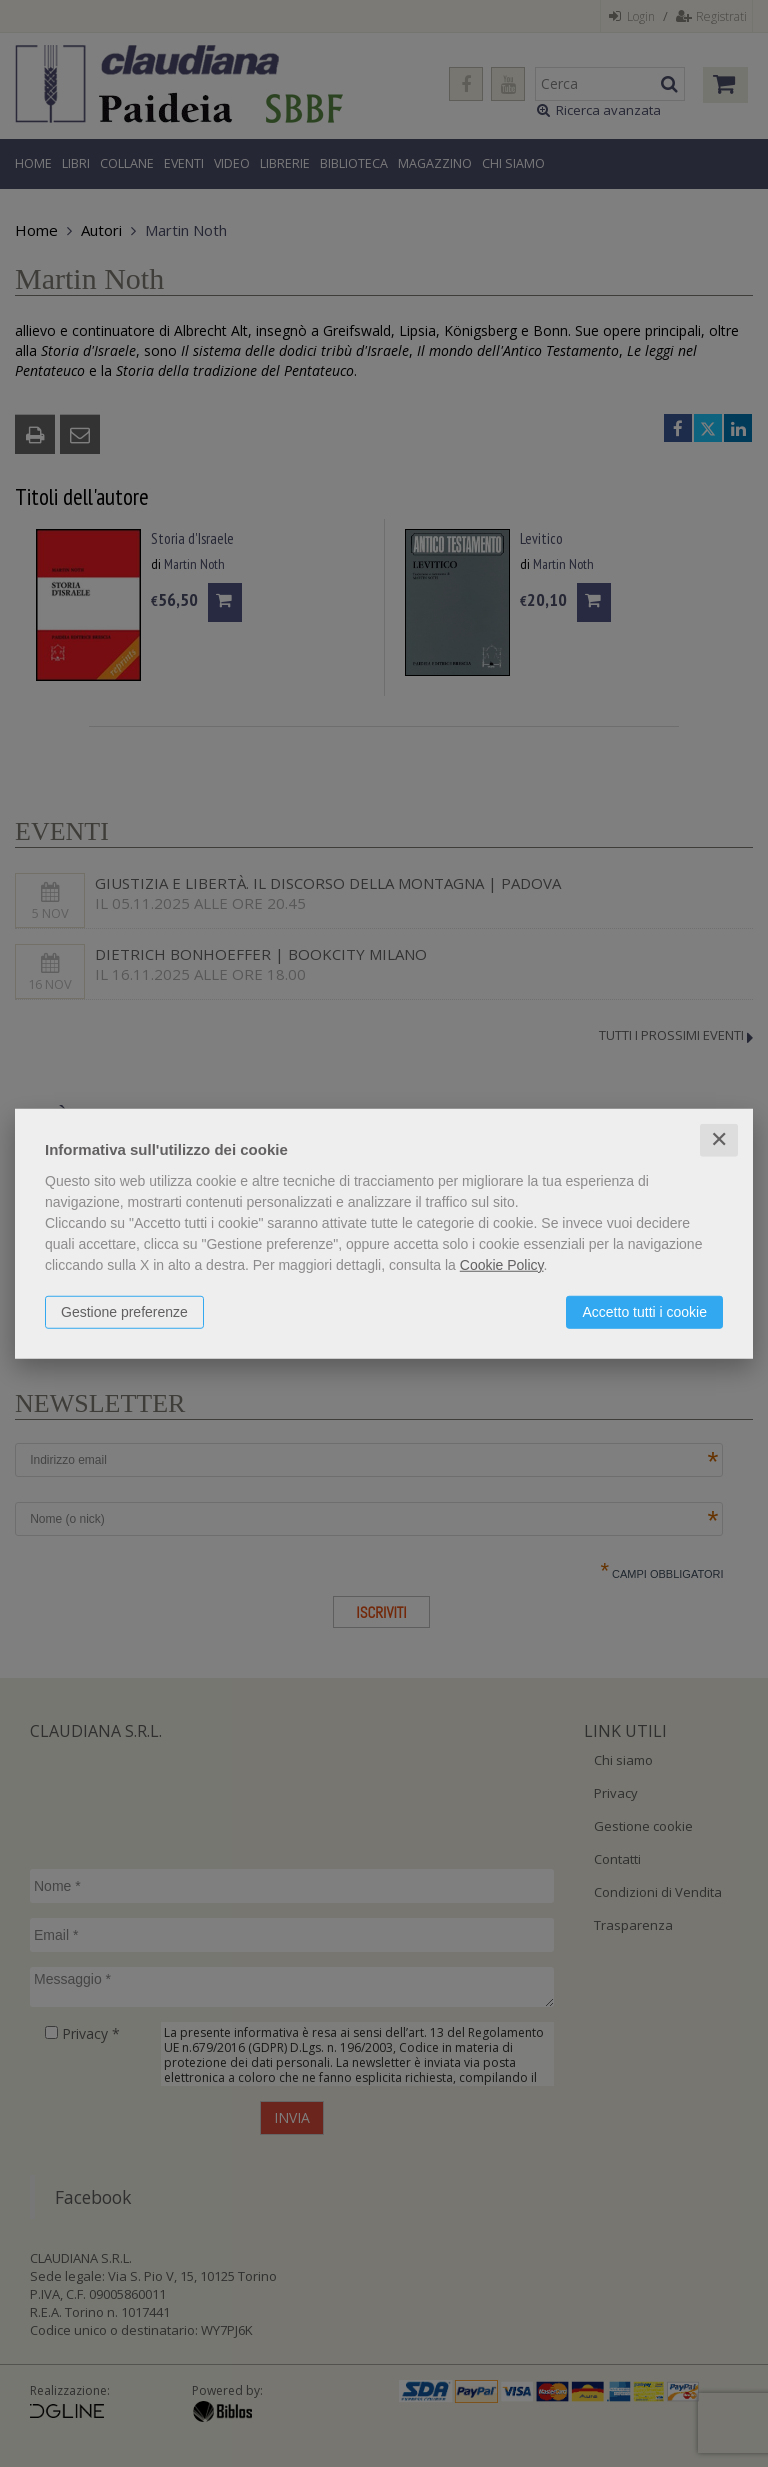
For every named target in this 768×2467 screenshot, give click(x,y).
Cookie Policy (502, 1265)
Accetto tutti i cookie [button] (644, 1312)
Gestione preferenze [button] (124, 1312)
